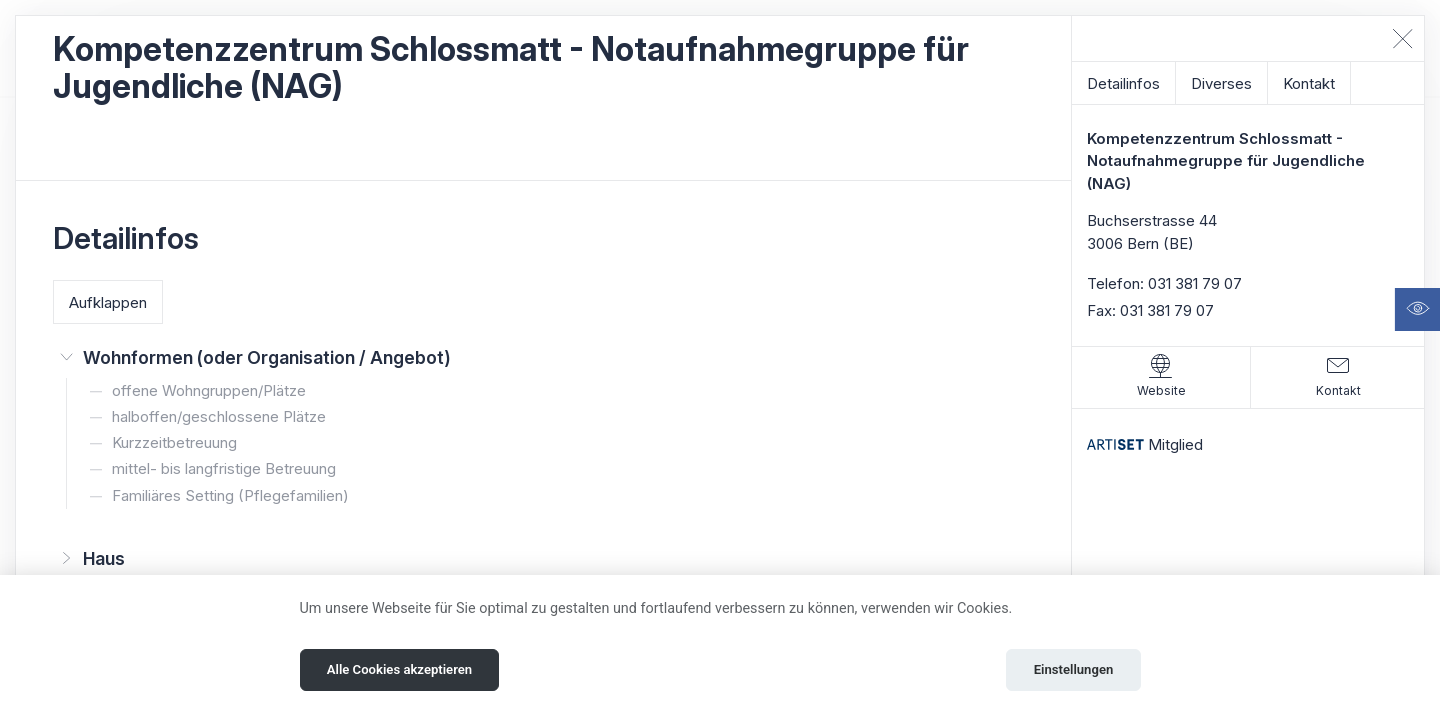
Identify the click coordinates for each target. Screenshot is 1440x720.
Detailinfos (1123, 83)
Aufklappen (108, 302)
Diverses (1221, 83)
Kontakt (1309, 83)
